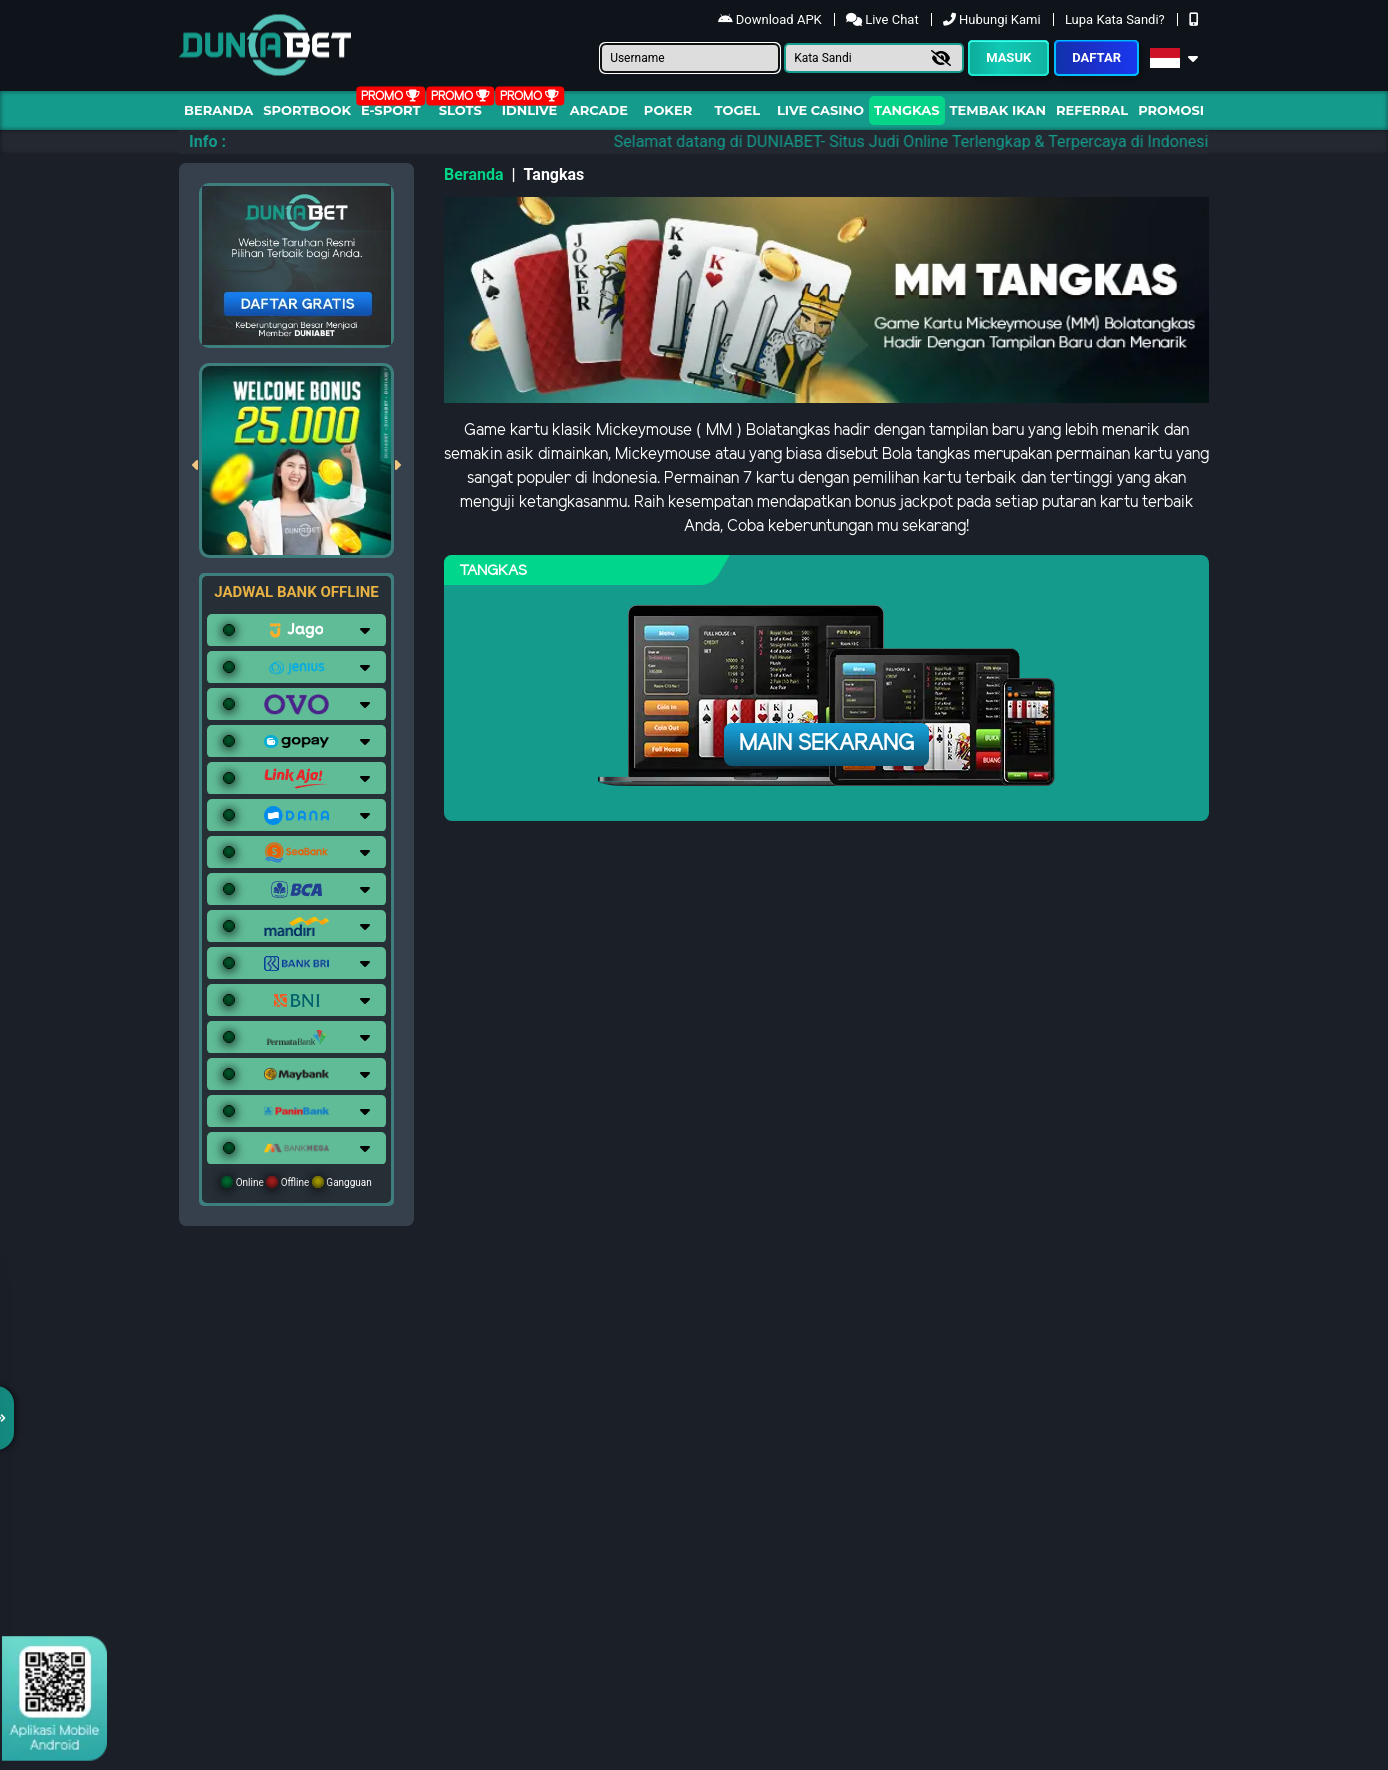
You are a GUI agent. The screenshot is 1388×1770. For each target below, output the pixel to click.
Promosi (1171, 110)
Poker (668, 110)
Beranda (218, 110)
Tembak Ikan (998, 110)
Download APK (771, 19)
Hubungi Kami (993, 19)
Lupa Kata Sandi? (1116, 19)
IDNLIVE (530, 110)
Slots (460, 110)
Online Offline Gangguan (296, 1182)
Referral (1092, 110)
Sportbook (307, 110)
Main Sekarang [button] (826, 744)
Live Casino (820, 110)
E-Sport (391, 110)
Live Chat (884, 19)
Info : (207, 141)
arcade (599, 110)
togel (737, 110)
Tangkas (907, 110)
